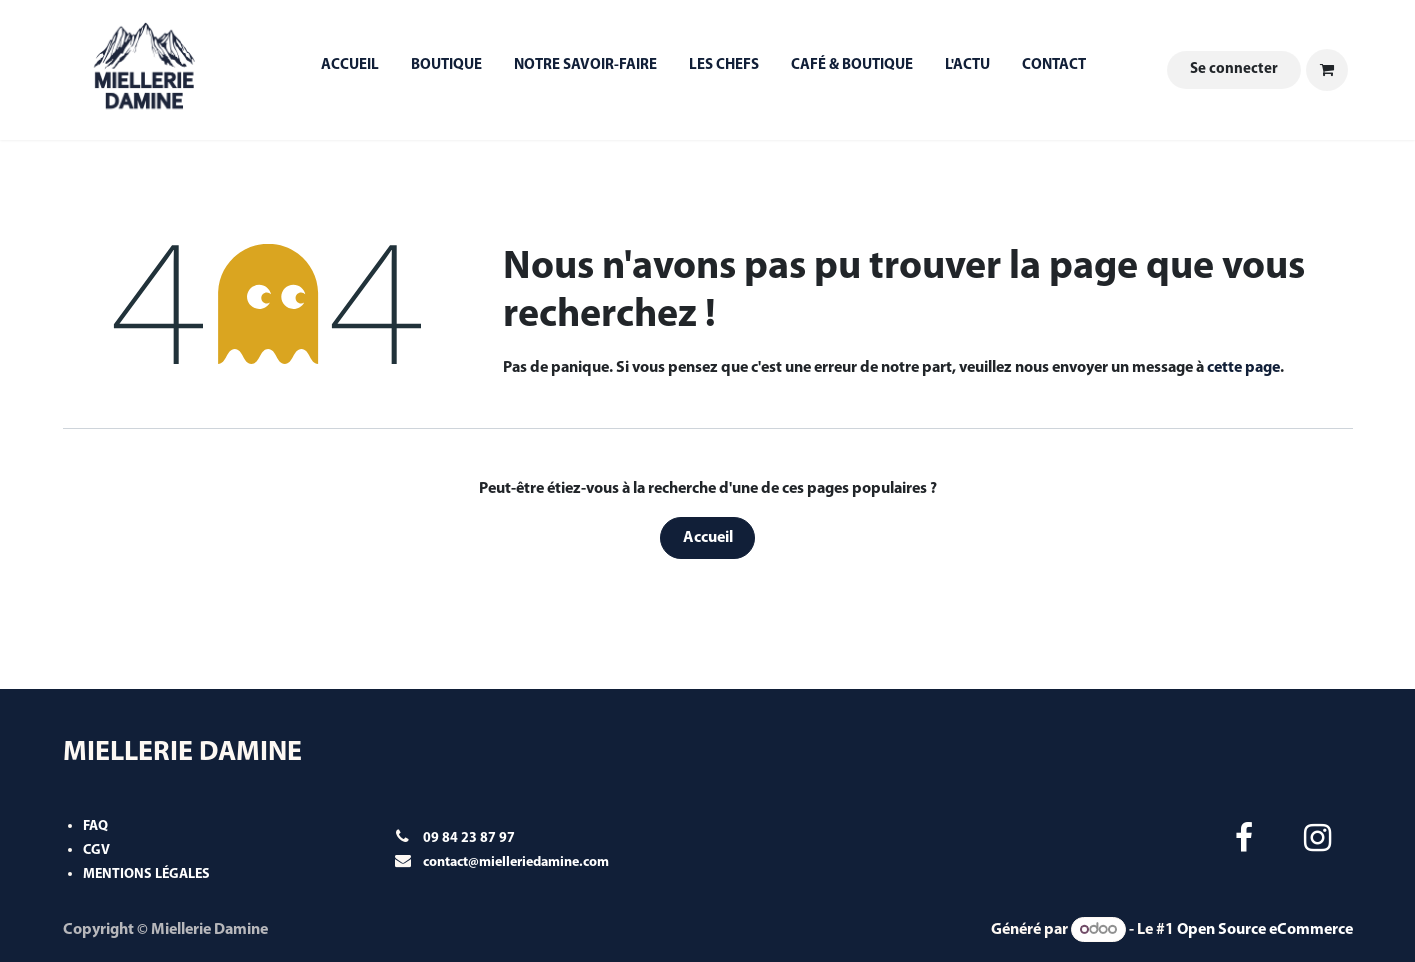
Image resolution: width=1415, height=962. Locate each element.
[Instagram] (1317, 838)
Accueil (708, 538)
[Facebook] (1244, 838)
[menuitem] (350, 70)
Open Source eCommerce (1265, 930)
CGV (96, 850)
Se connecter (1234, 69)
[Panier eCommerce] (1327, 70)
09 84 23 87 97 (469, 838)
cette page (1243, 368)
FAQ (95, 826)
